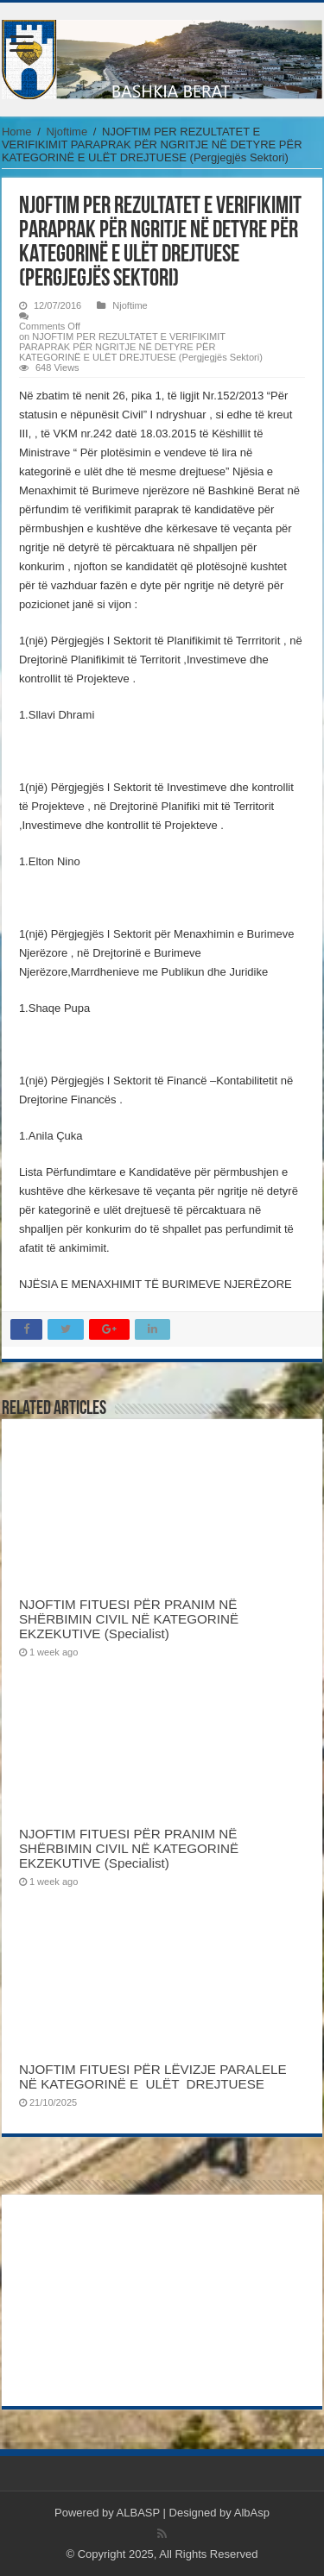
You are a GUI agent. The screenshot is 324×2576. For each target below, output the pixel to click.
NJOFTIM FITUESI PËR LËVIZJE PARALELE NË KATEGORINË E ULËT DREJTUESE (153, 2076)
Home (17, 131)
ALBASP (138, 2512)
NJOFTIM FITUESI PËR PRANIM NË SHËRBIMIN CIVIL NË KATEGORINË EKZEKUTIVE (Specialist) (128, 1619)
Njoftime (66, 131)
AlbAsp (252, 2512)
